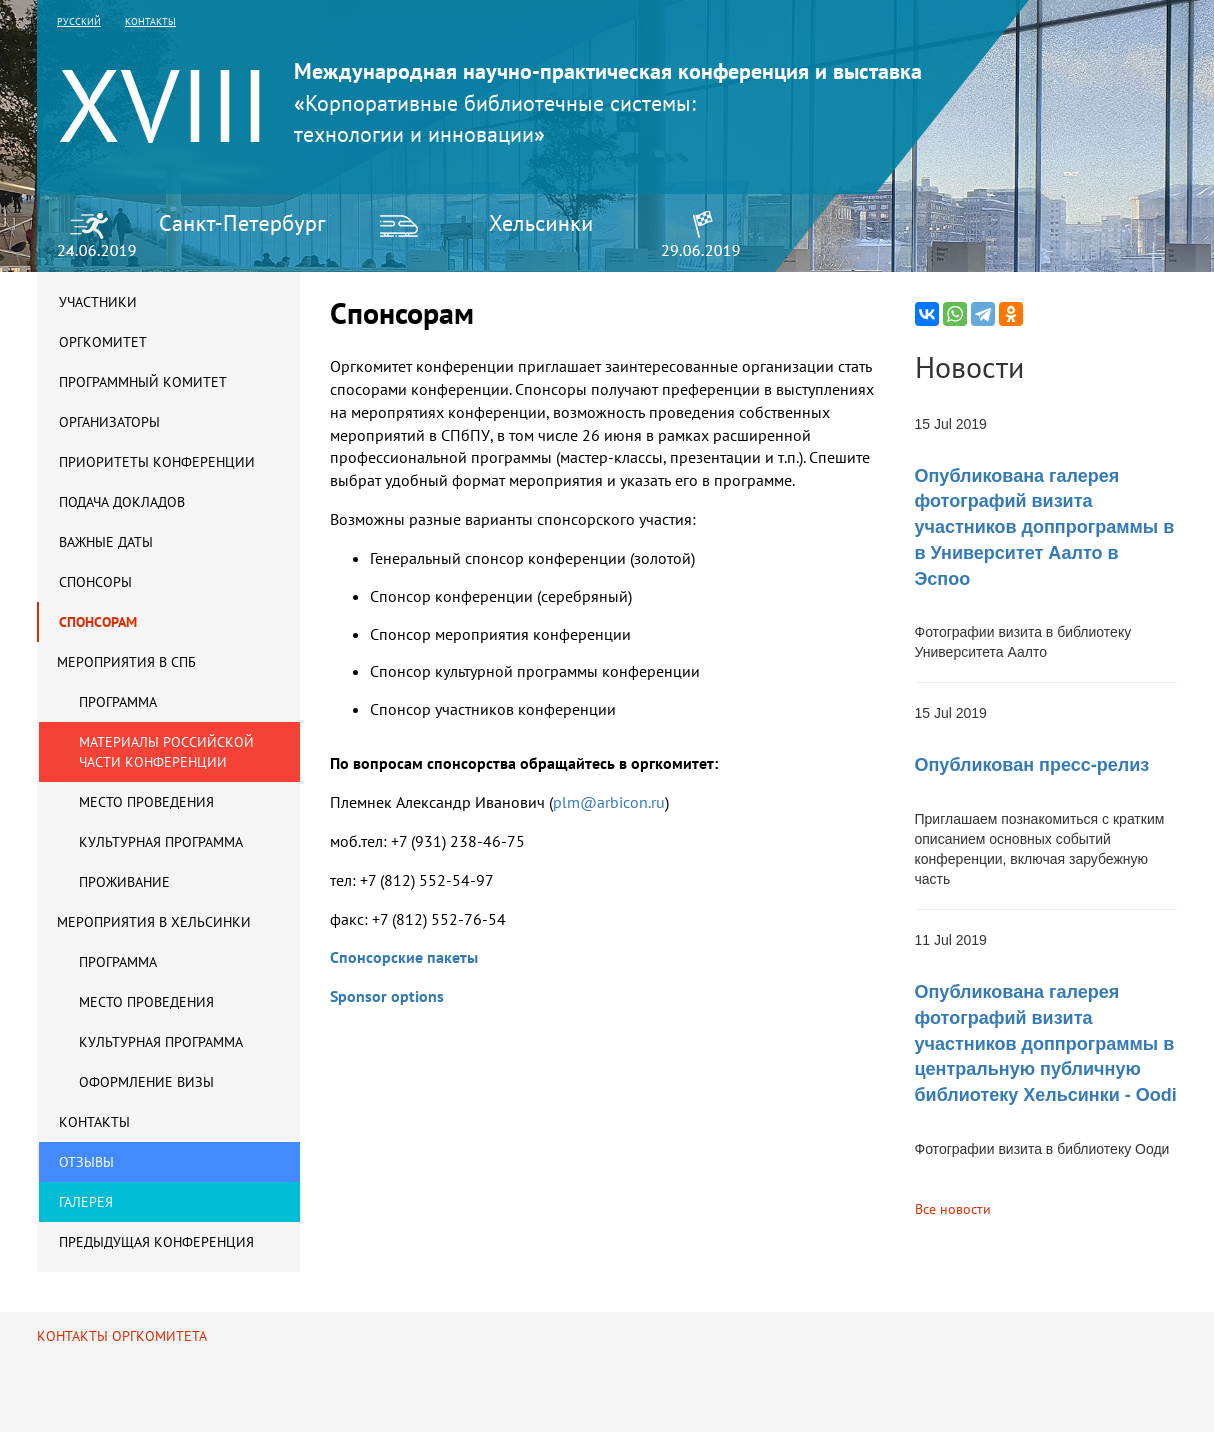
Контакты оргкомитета (122, 1336)
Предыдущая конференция (156, 1242)
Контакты (94, 1122)
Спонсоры (95, 582)
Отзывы (86, 1162)
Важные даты (106, 542)
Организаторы (109, 422)
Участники (98, 302)
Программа (118, 702)
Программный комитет (143, 382)
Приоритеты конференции (157, 462)
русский (79, 21)
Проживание (124, 882)
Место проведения (146, 802)
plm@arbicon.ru (611, 802)
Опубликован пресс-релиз (1032, 765)
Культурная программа (161, 842)
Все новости (953, 1209)
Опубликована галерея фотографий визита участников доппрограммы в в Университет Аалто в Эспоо (1045, 527)
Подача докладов (122, 502)
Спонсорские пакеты (404, 957)
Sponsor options (387, 996)
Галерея (86, 1202)
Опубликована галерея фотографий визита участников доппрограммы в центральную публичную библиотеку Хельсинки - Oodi (1046, 1043)
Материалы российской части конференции (166, 752)
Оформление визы (146, 1082)
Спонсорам (98, 622)
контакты (150, 21)
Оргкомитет (103, 342)
